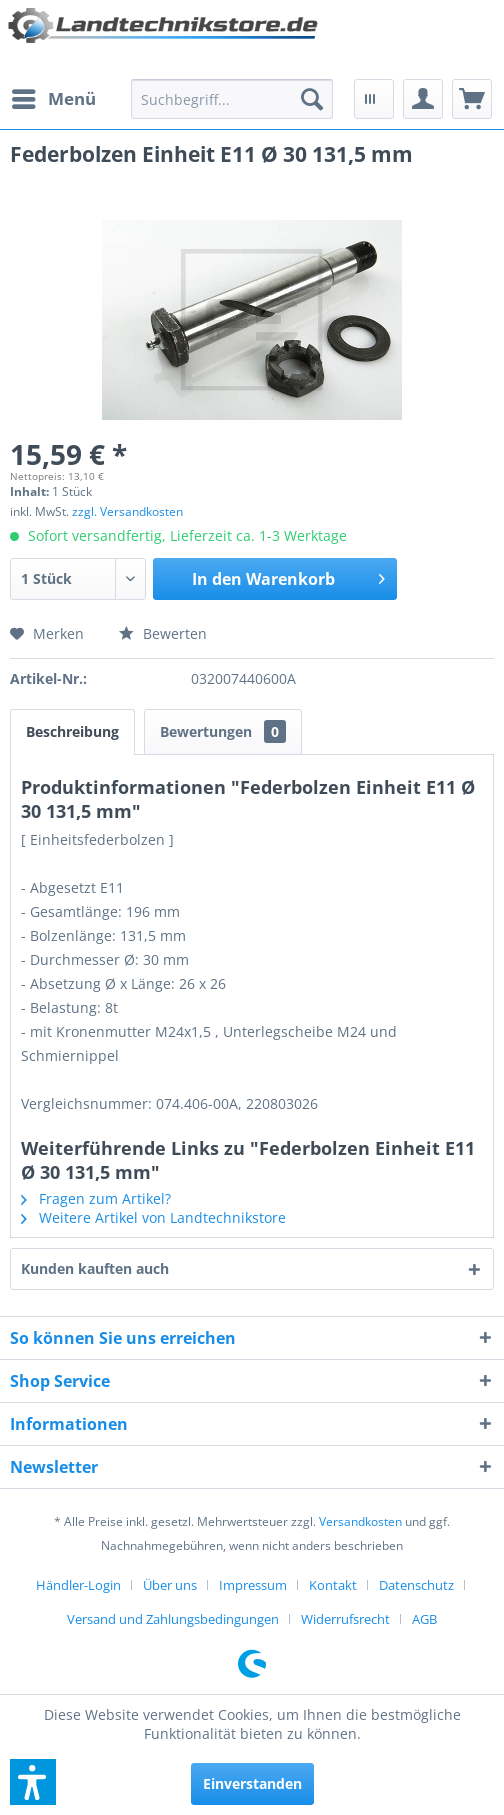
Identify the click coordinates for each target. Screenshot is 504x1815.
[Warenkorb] (472, 99)
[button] (33, 1782)
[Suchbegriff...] (232, 99)
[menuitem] (53, 99)
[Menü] (53, 99)
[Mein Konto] (423, 99)
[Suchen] (312, 99)
